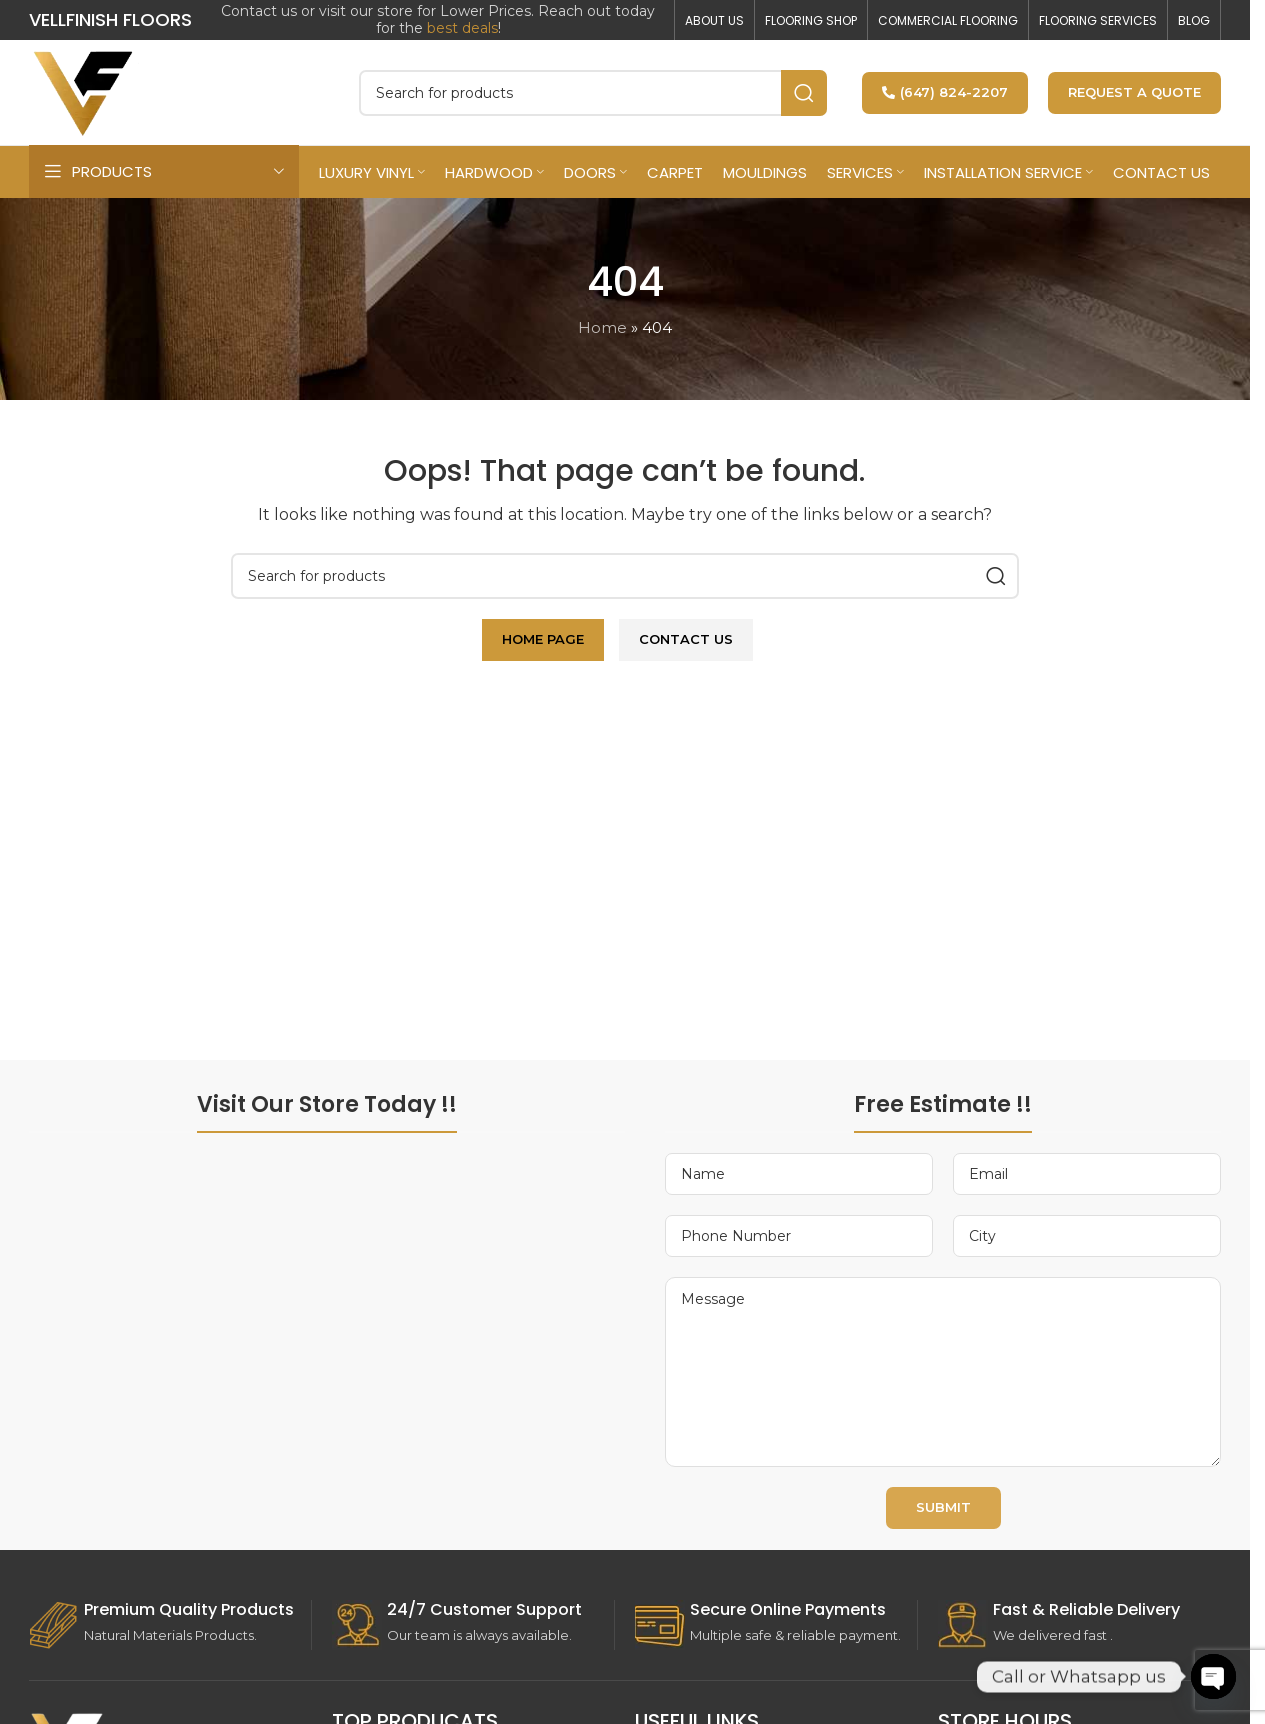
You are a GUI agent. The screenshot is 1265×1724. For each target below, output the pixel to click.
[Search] (593, 93)
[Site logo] (84, 90)
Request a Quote (1134, 92)
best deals (462, 28)
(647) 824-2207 (945, 92)
